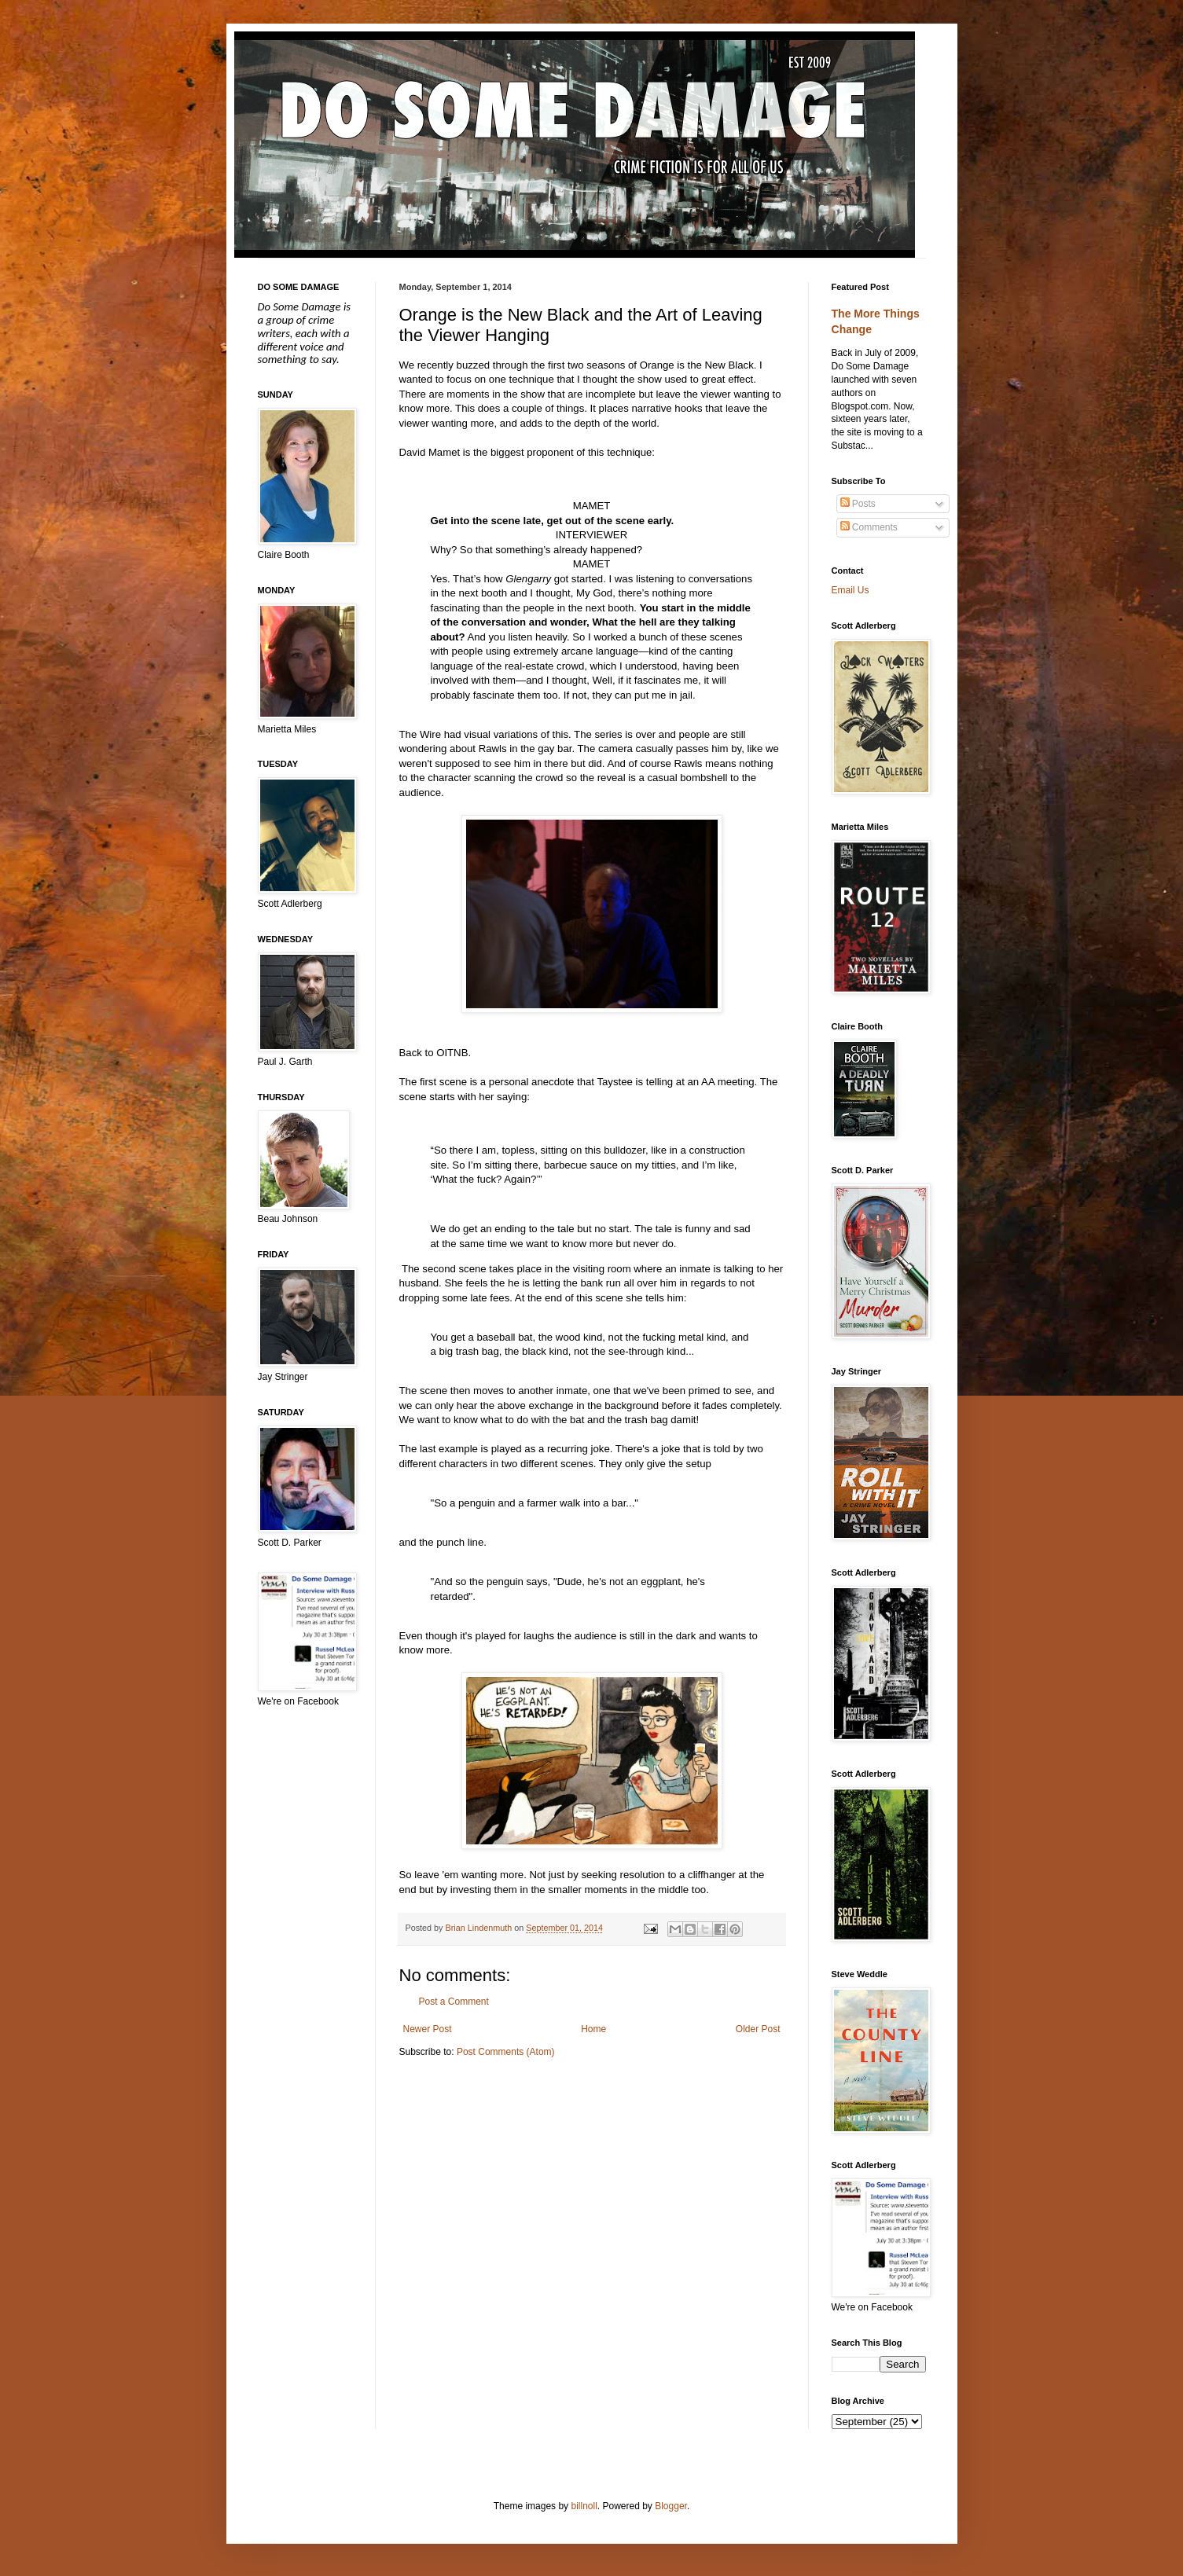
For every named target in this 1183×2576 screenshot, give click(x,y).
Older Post (758, 2029)
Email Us (850, 590)
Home (593, 2029)
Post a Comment (454, 2001)
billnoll (584, 2506)
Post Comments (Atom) (506, 2051)
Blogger (671, 2506)
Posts (858, 503)
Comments (869, 527)
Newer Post (427, 2029)
